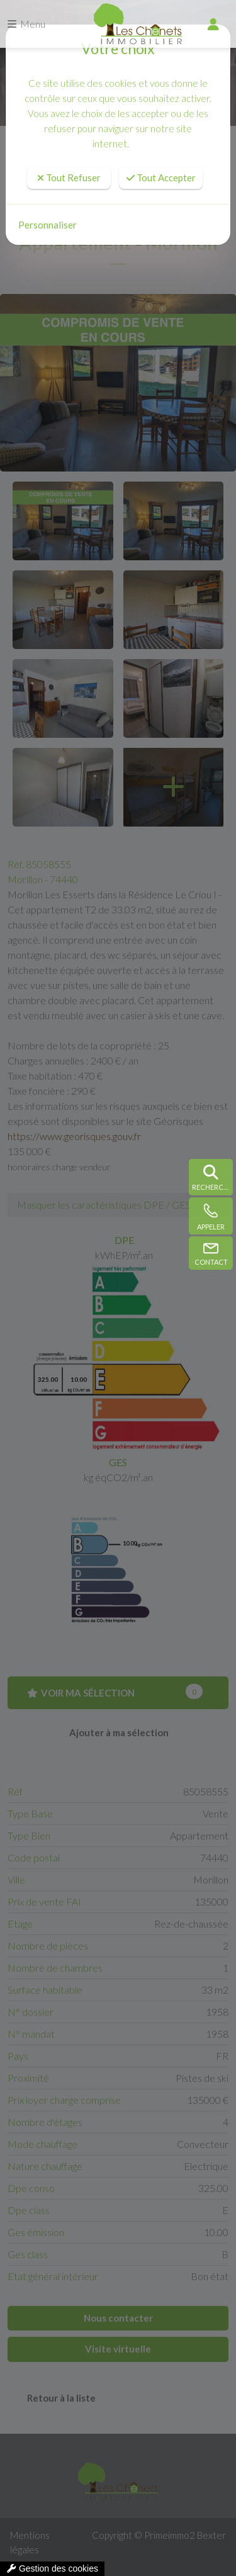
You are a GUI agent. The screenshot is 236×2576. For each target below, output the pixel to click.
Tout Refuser (69, 177)
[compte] (213, 23)
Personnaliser (47, 224)
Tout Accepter (161, 177)
